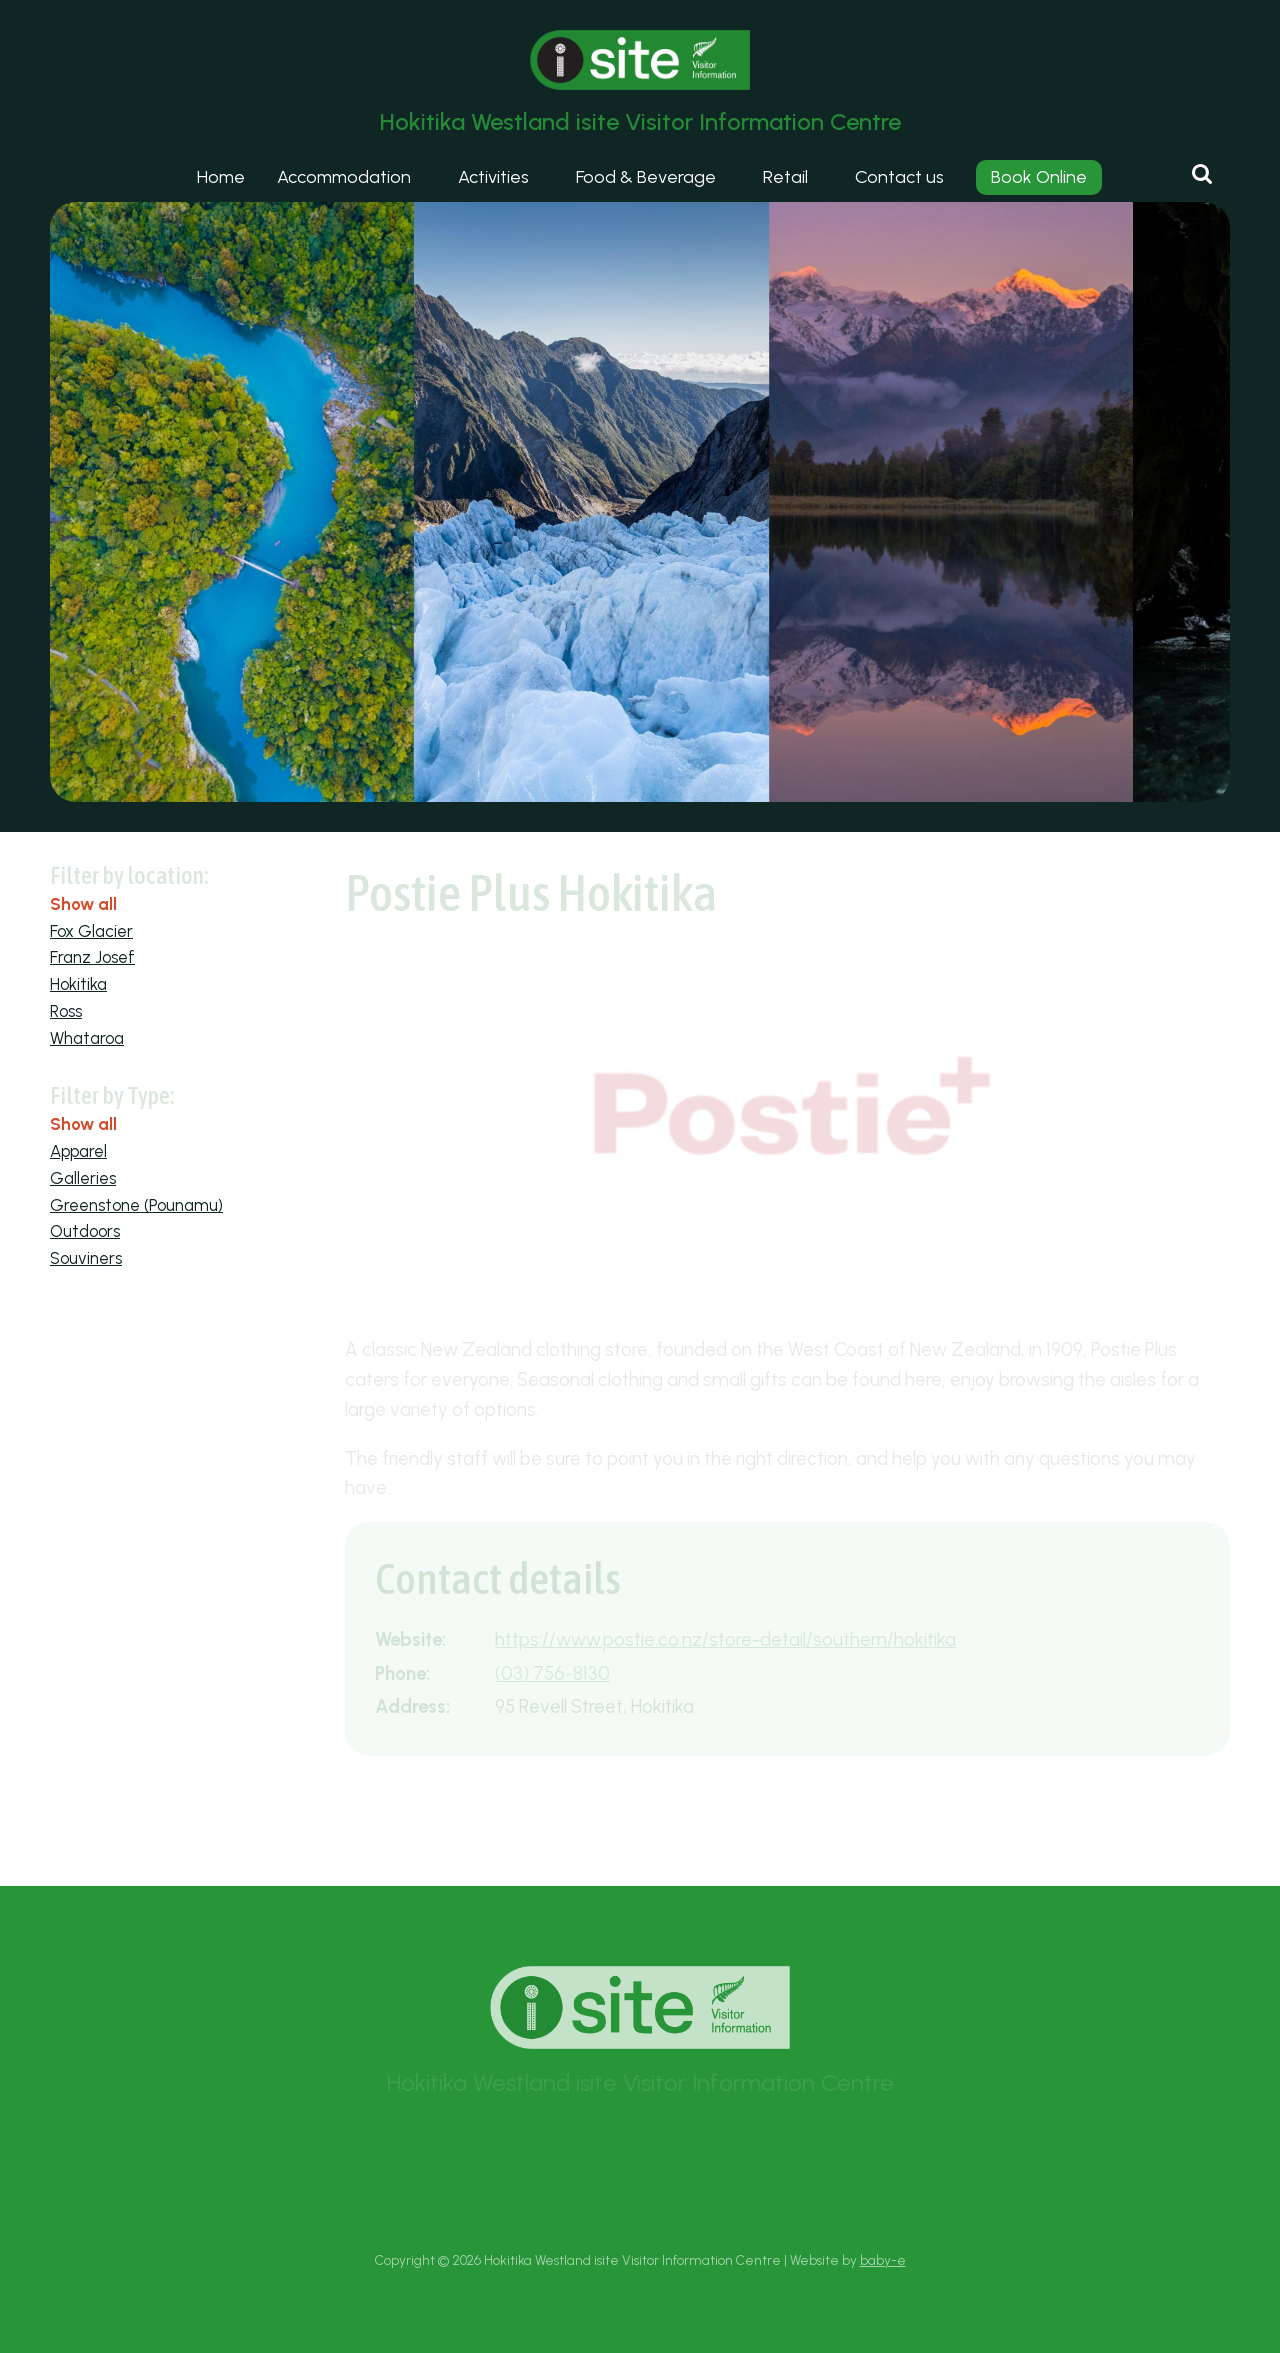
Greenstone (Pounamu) (136, 1205)
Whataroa (87, 1038)
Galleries (83, 1178)
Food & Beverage (646, 177)
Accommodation (344, 177)
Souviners (86, 1258)
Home (221, 177)
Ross (66, 1011)
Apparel (78, 1151)
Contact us (899, 177)
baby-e (883, 2260)
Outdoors (85, 1231)
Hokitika (78, 984)
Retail (785, 177)
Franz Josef (92, 957)
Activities (493, 177)
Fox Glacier (91, 931)
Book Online (1039, 177)
